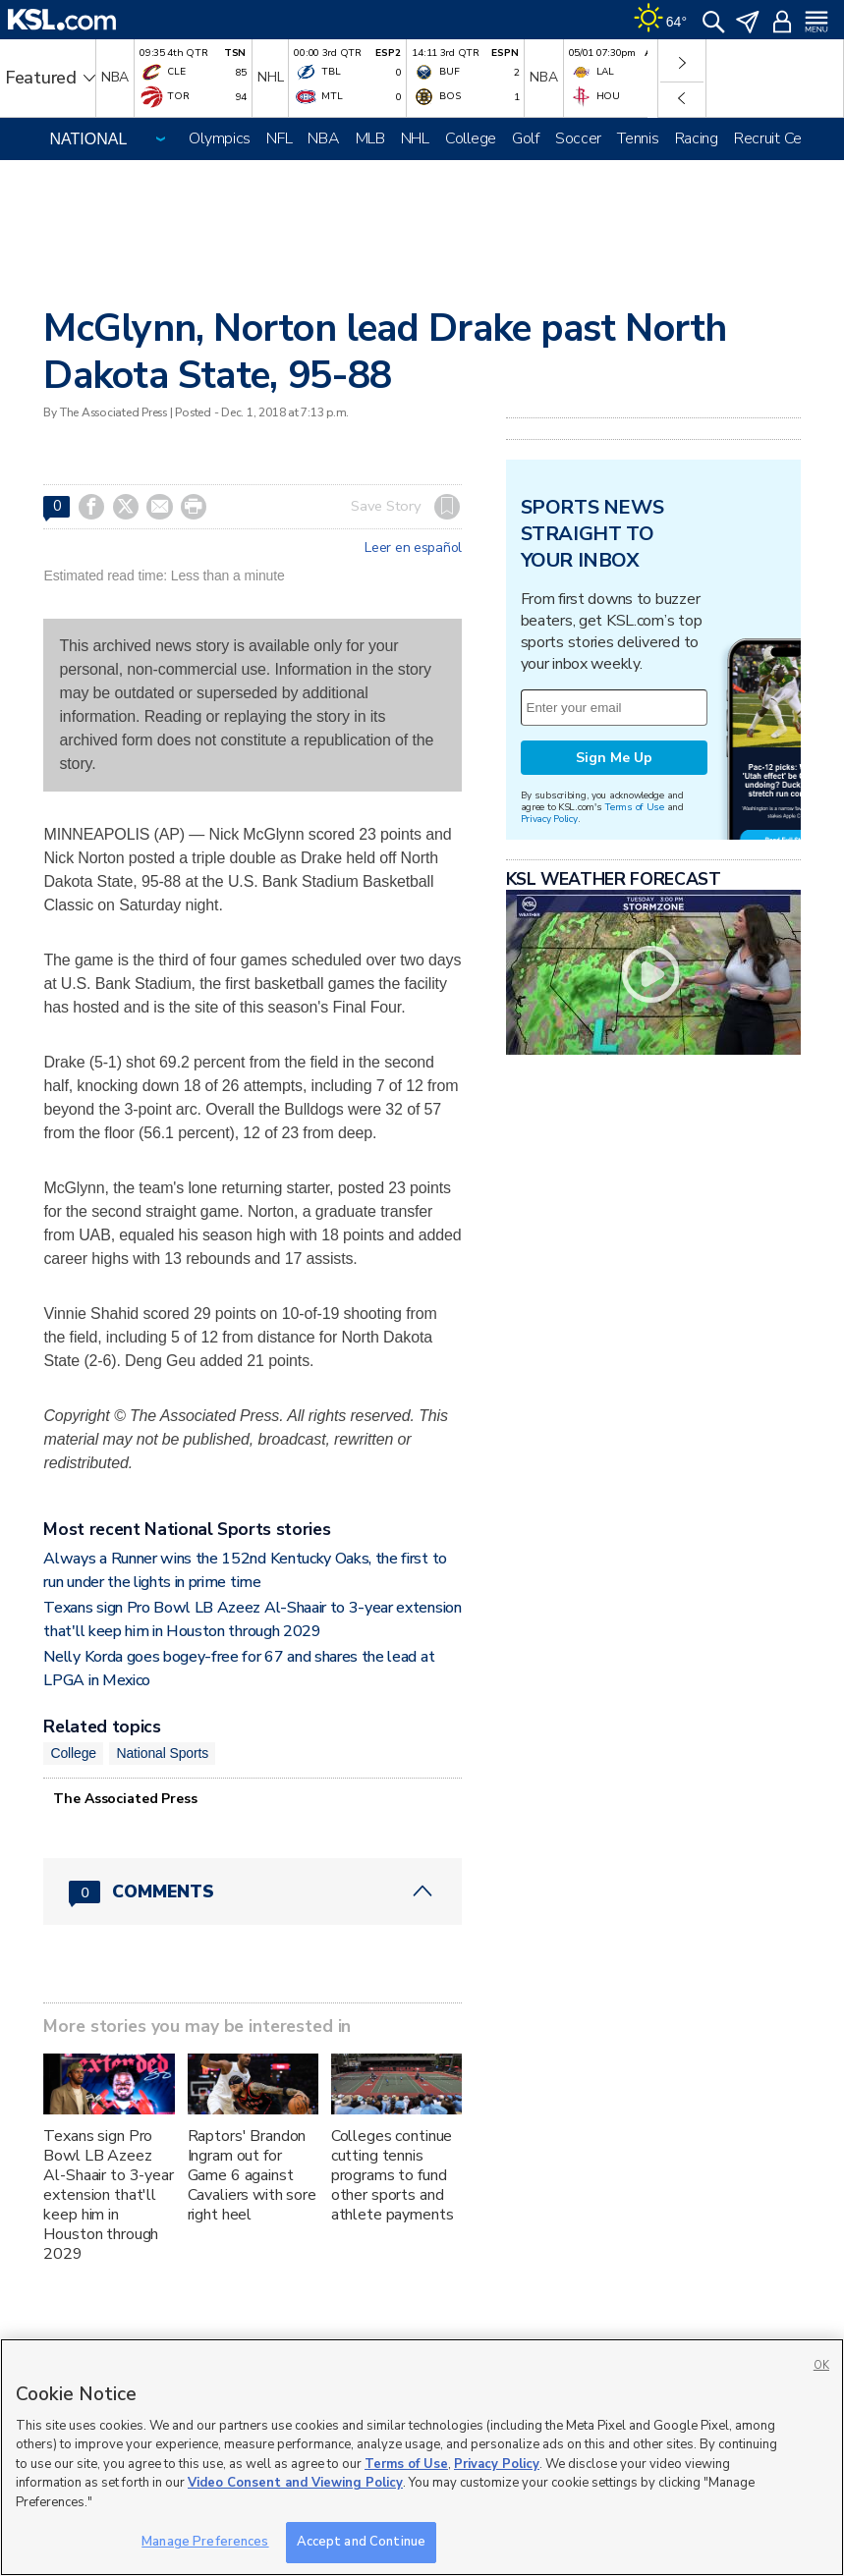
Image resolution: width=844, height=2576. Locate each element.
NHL (415, 138)
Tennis (637, 138)
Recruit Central (782, 138)
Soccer (578, 138)
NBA (323, 138)
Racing (696, 138)
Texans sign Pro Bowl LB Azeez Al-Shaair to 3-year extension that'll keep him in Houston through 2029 (108, 2195)
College (470, 138)
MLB (370, 138)
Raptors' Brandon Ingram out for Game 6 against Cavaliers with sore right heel (252, 2175)
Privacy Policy (549, 818)
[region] (422, 2457)
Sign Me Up (614, 757)
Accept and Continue (361, 2541)
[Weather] (660, 19)
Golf (525, 138)
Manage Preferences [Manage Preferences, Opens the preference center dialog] (204, 2541)
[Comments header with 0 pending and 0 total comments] (252, 1891)
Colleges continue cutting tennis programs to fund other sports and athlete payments (392, 2175)
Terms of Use (634, 806)
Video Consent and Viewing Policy (295, 2483)
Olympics (220, 138)
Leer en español (413, 548)
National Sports (162, 1753)
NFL (279, 138)
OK (821, 2365)
